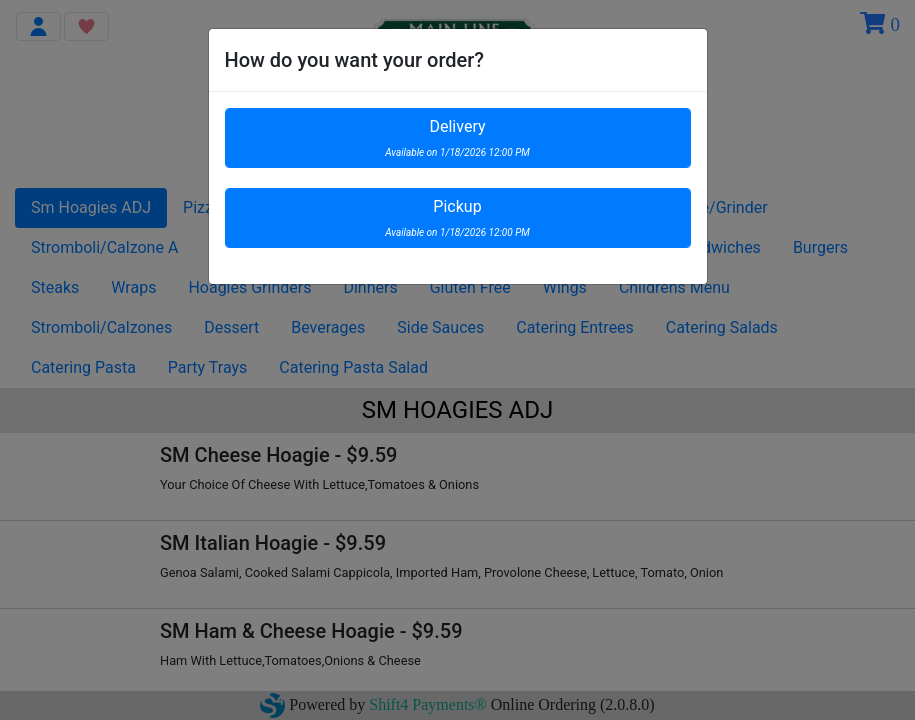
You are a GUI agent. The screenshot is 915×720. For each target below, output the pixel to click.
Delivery (457, 137)
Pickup (457, 217)
